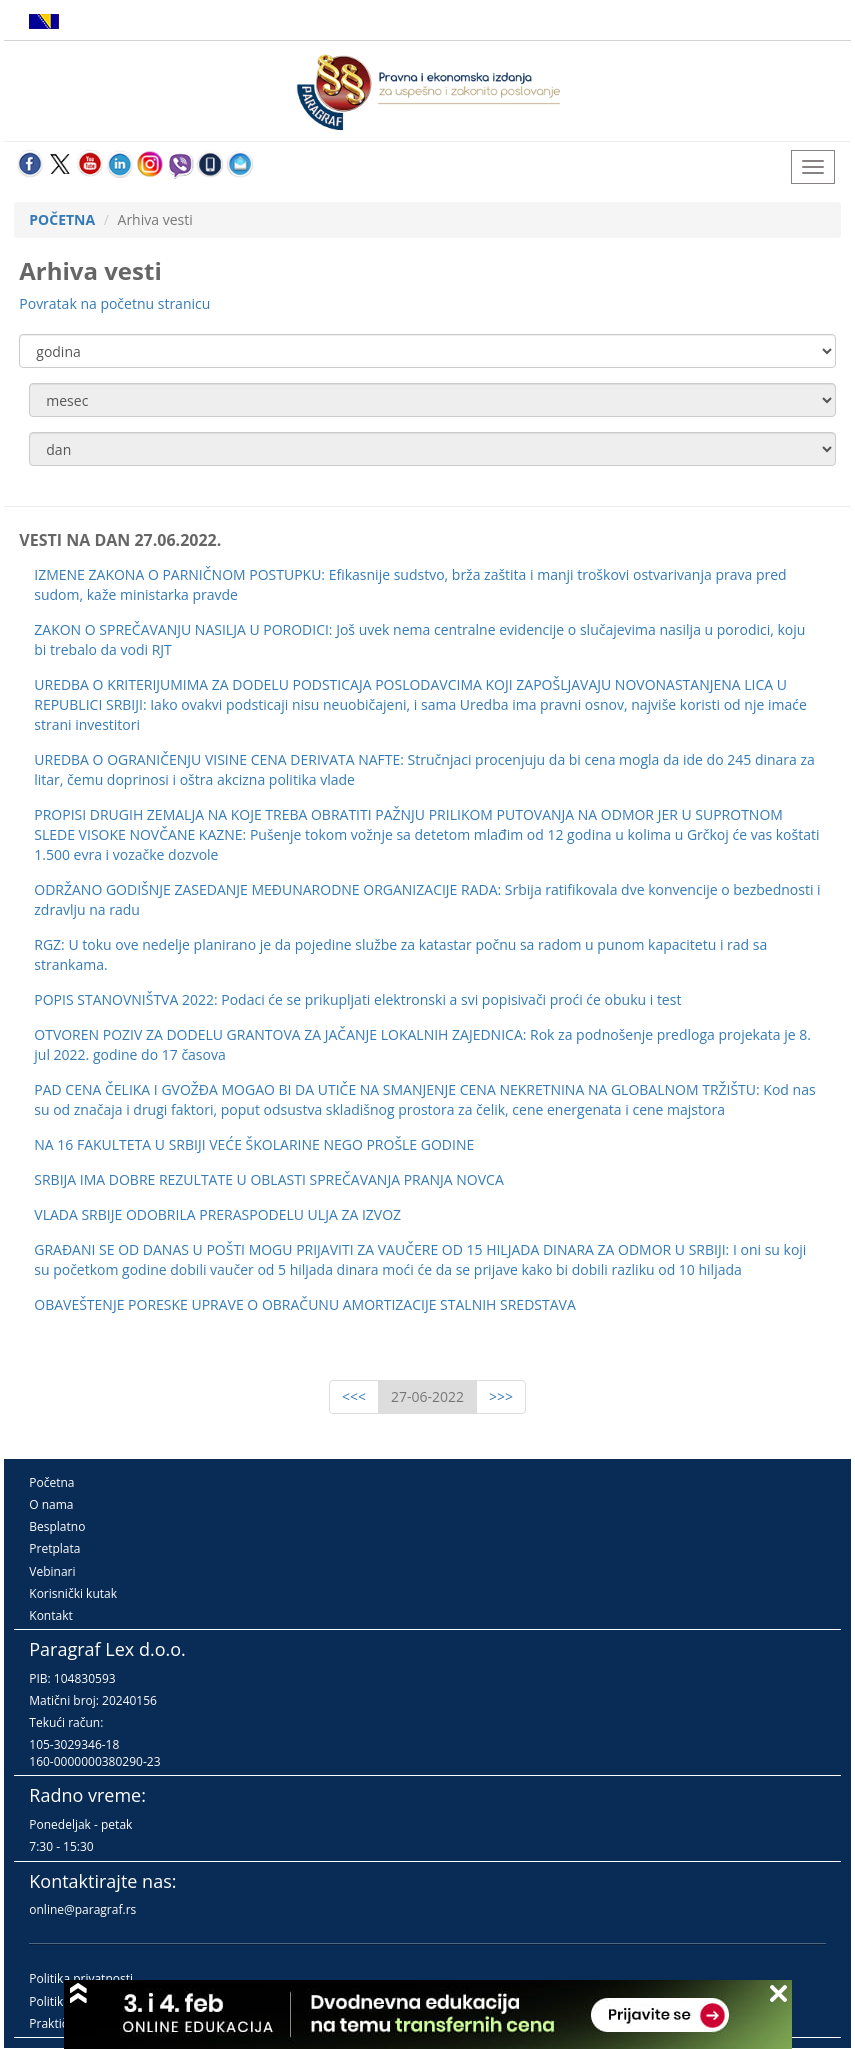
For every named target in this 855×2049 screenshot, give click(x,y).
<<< (354, 1396)
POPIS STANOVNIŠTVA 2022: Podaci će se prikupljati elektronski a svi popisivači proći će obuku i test (357, 999)
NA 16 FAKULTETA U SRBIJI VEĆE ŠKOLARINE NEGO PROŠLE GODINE (254, 1144)
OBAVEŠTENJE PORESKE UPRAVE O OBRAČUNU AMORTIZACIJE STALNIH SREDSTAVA (304, 1304)
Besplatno (57, 1526)
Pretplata (54, 1548)
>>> (501, 1396)
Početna (51, 1482)
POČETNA (62, 219)
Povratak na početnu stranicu (114, 303)
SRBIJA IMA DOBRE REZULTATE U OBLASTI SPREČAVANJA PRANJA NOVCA (269, 1179)
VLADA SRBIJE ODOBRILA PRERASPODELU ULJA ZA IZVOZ (217, 1214)
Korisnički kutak (73, 1593)
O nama (51, 1504)
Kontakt (50, 1615)
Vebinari (52, 1571)
